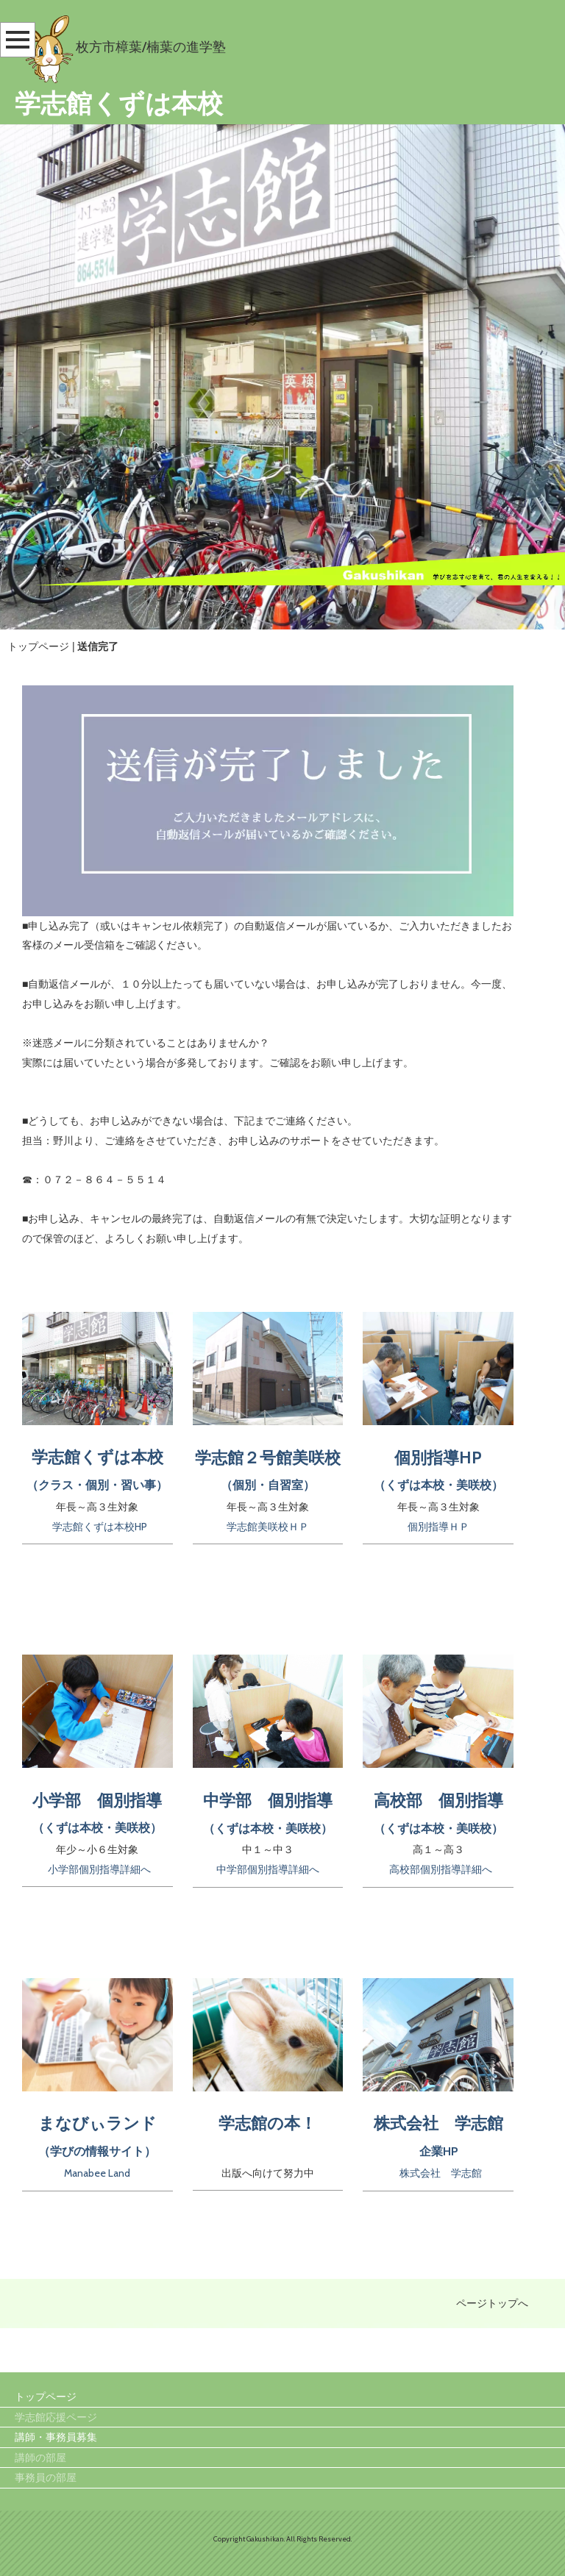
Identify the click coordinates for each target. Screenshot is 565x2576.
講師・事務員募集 (56, 2437)
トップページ (38, 646)
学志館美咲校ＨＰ (268, 1526)
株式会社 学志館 (440, 2173)
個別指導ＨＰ (438, 1526)
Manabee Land (97, 2173)
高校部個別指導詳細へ (440, 1869)
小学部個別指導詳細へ (99, 1869)
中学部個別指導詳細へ (267, 1869)
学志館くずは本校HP (99, 1526)
